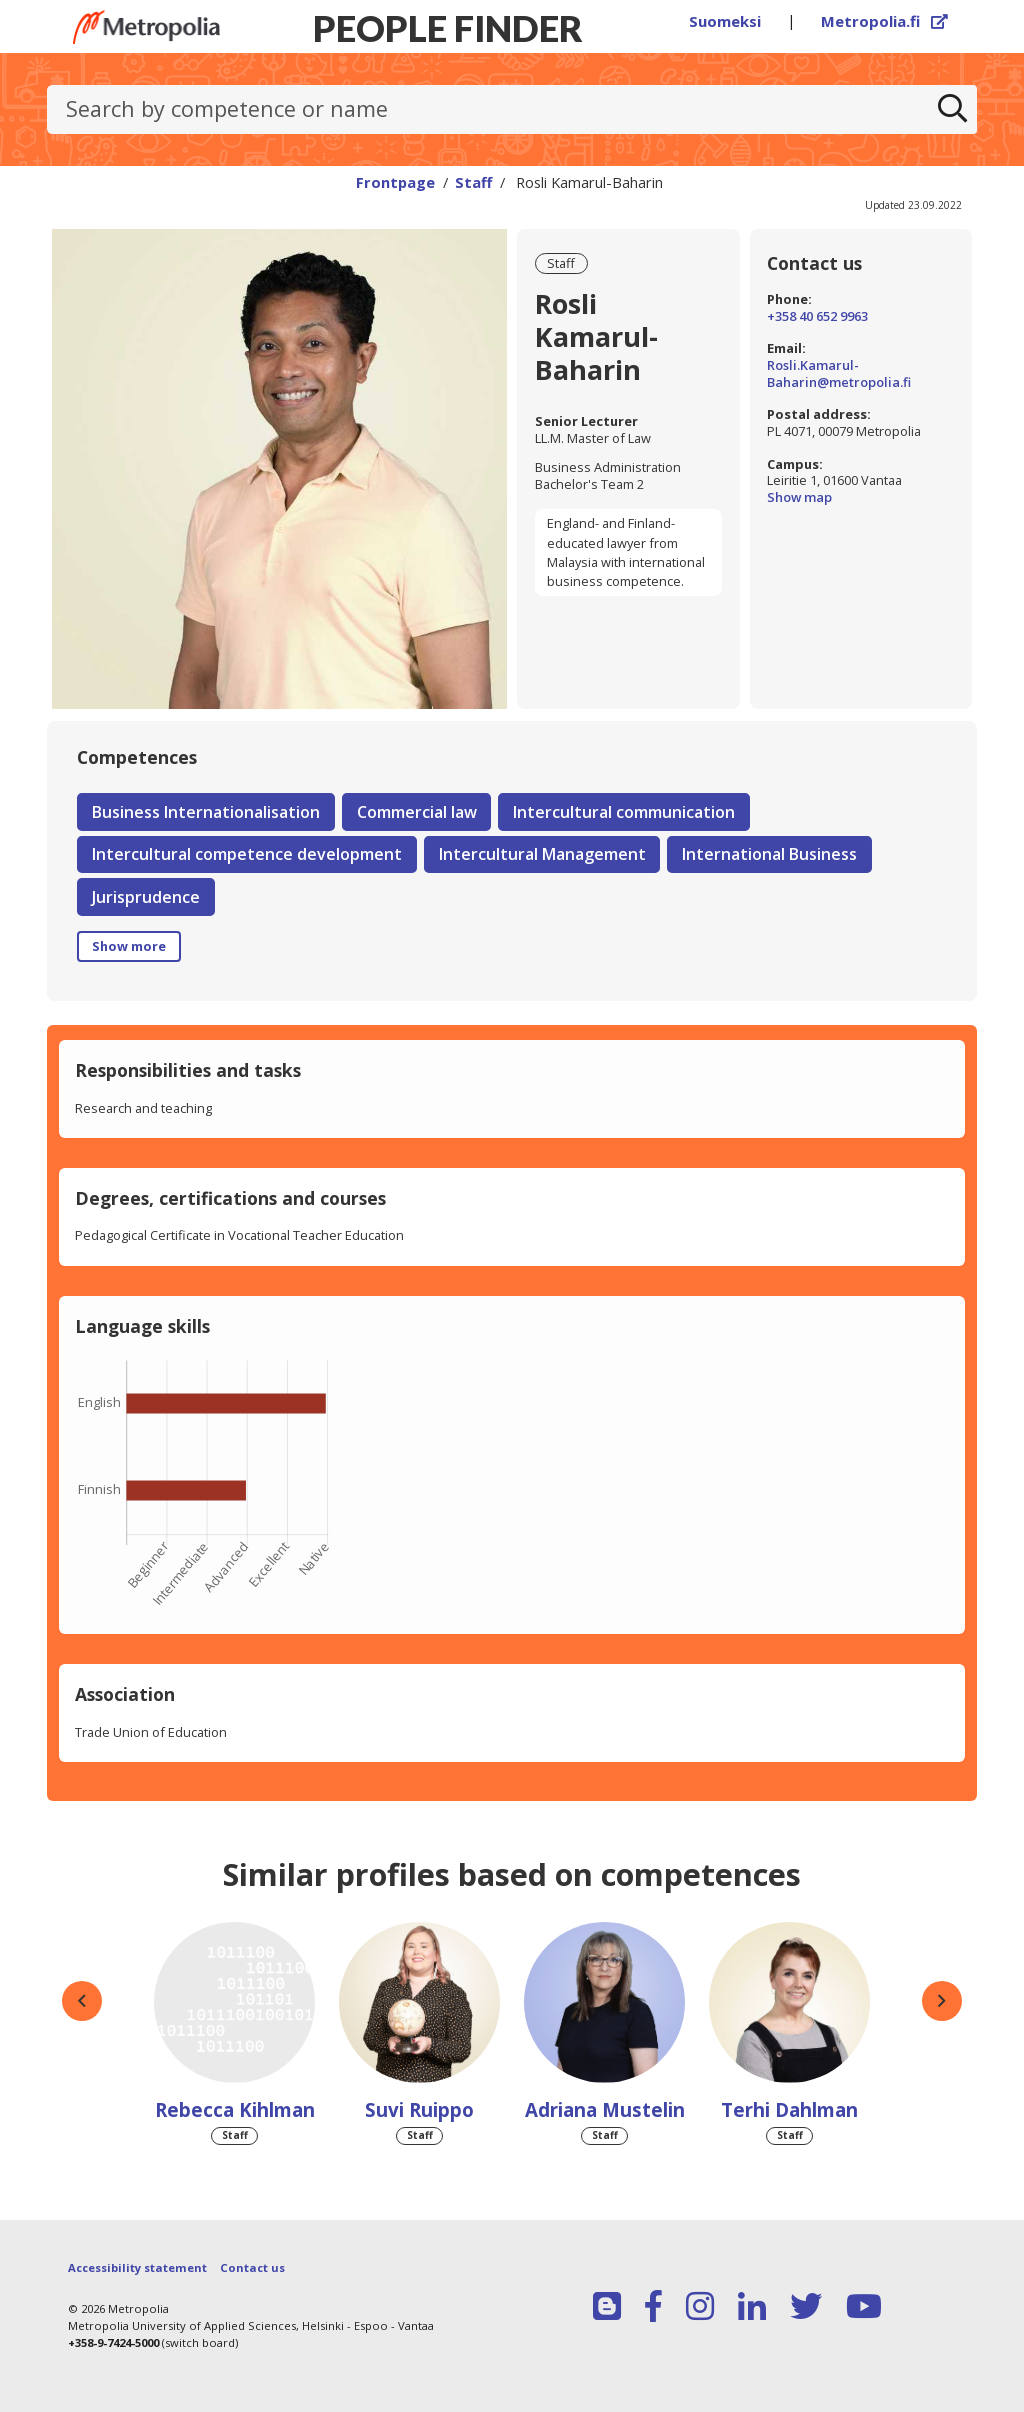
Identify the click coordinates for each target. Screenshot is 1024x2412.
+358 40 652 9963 (817, 316)
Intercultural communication (624, 812)
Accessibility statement (137, 2267)
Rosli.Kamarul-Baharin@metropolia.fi (839, 373)
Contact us (252, 2267)
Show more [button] (129, 946)
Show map (860, 497)
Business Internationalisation (206, 812)
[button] (82, 2001)
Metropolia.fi (885, 21)
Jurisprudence (146, 897)
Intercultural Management (542, 854)
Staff (473, 182)
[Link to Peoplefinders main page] (146, 27)
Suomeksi (725, 21)
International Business (769, 854)
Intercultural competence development (247, 854)
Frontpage (395, 182)
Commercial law (417, 812)
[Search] (953, 110)
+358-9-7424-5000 (113, 2342)
